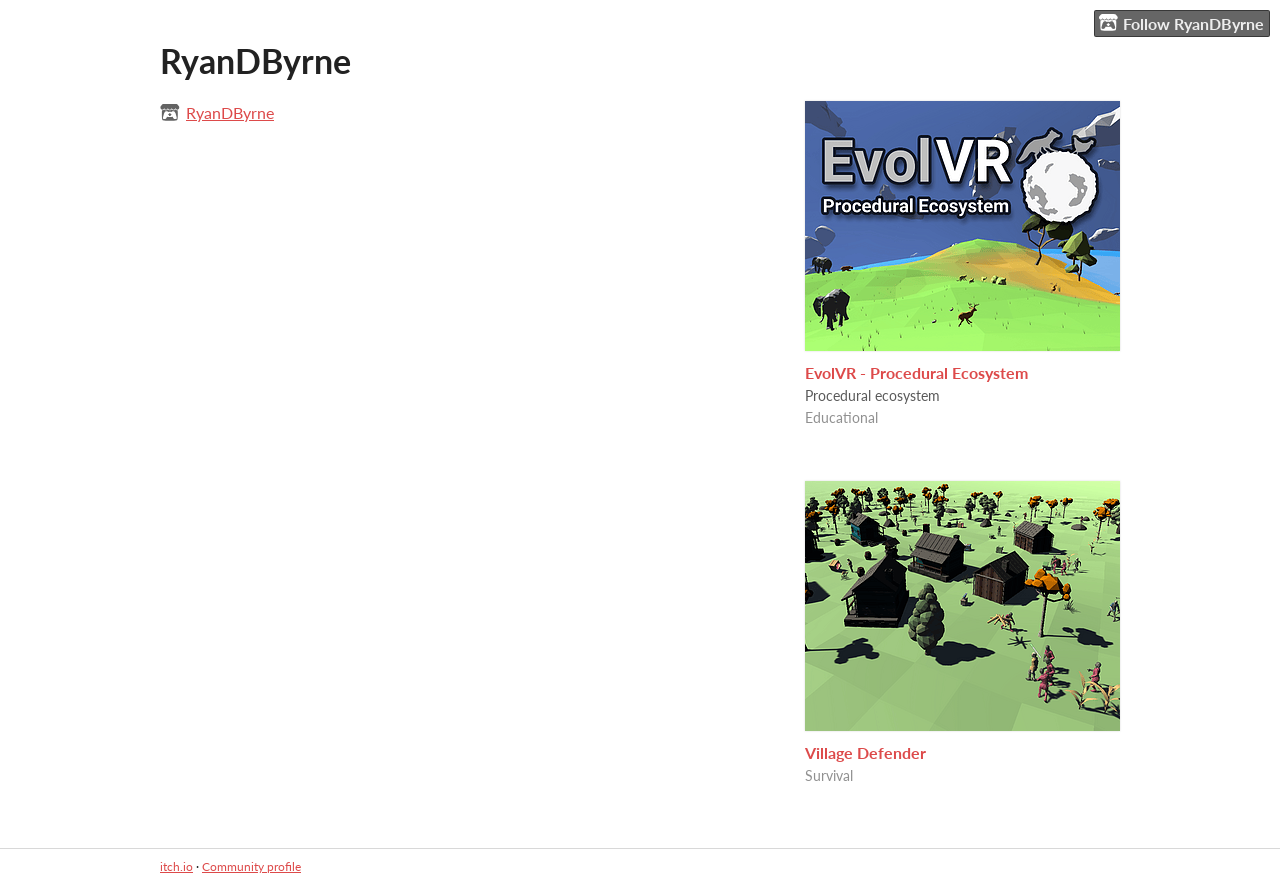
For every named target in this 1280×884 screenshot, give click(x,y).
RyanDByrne (230, 112)
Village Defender (865, 752)
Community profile (251, 866)
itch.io (176, 866)
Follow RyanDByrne (1181, 23)
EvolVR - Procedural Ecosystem (916, 372)
